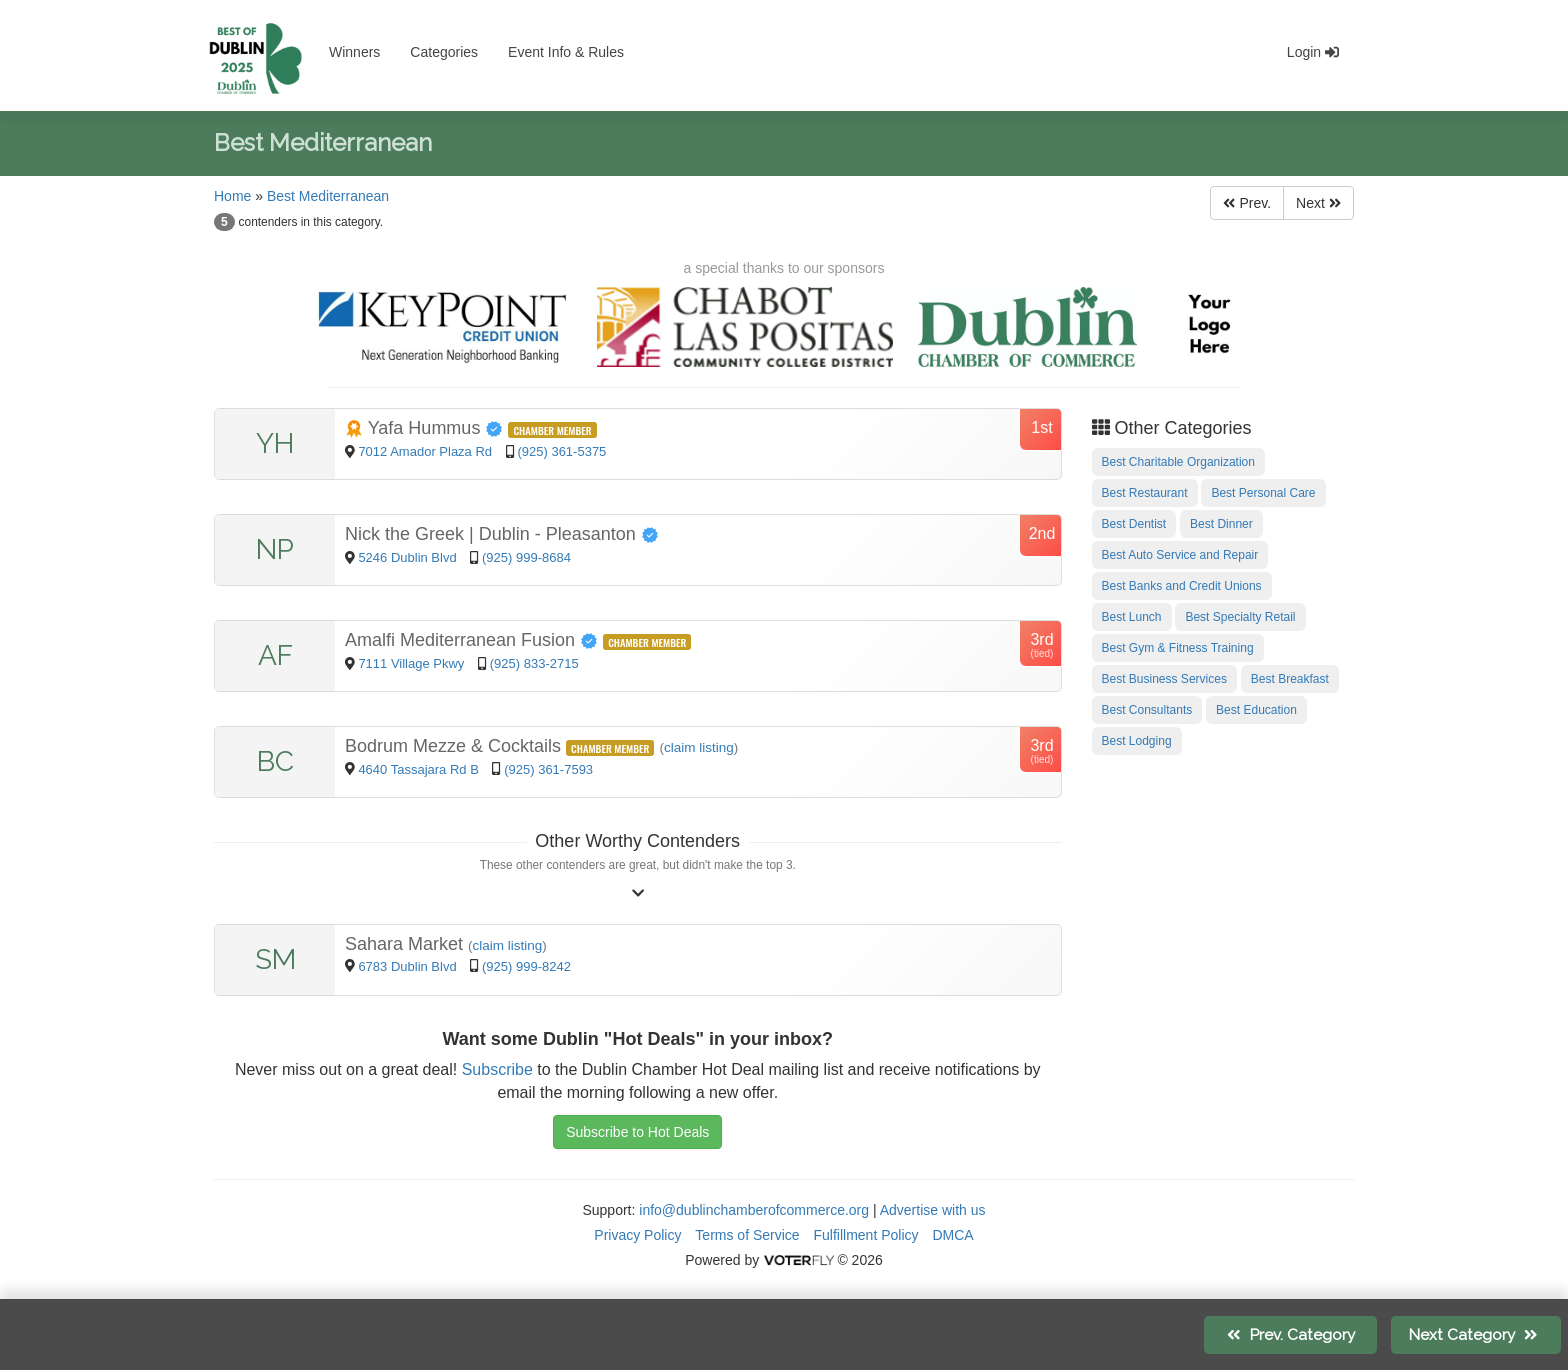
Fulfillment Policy (866, 1235)
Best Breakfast (1290, 679)
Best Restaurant (1145, 493)
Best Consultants (1147, 710)
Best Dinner (1221, 524)
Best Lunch (1132, 617)
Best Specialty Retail (1240, 617)
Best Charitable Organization (1178, 462)
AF (275, 655)
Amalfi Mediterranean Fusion (474, 640)
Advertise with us (933, 1210)
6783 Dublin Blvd (409, 966)
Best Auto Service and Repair (1180, 555)
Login (1313, 52)
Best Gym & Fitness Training (1178, 648)
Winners (354, 52)
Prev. (1247, 203)
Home (232, 196)
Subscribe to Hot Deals (637, 1132)
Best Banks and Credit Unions (1182, 586)
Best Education (1256, 710)
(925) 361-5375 (561, 451)
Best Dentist (1134, 524)
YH (275, 443)
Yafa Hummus (426, 428)
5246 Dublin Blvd (409, 557)
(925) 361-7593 (548, 769)
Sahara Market (406, 944)
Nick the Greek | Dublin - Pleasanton (502, 534)
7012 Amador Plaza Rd (426, 451)
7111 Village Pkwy (413, 663)
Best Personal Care (1263, 493)
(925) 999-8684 (526, 557)
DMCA (952, 1235)
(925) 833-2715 (534, 663)
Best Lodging (1137, 741)
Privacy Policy (637, 1235)
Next (1318, 203)
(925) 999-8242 (526, 966)
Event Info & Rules (566, 52)
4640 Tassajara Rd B (418, 769)
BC (275, 761)
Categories (444, 52)
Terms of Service (747, 1235)
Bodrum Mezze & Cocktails (455, 746)
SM (275, 959)
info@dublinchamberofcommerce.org (754, 1210)
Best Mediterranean (328, 196)
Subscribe (497, 1069)
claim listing (699, 747)
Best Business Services (1164, 679)
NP (275, 549)
